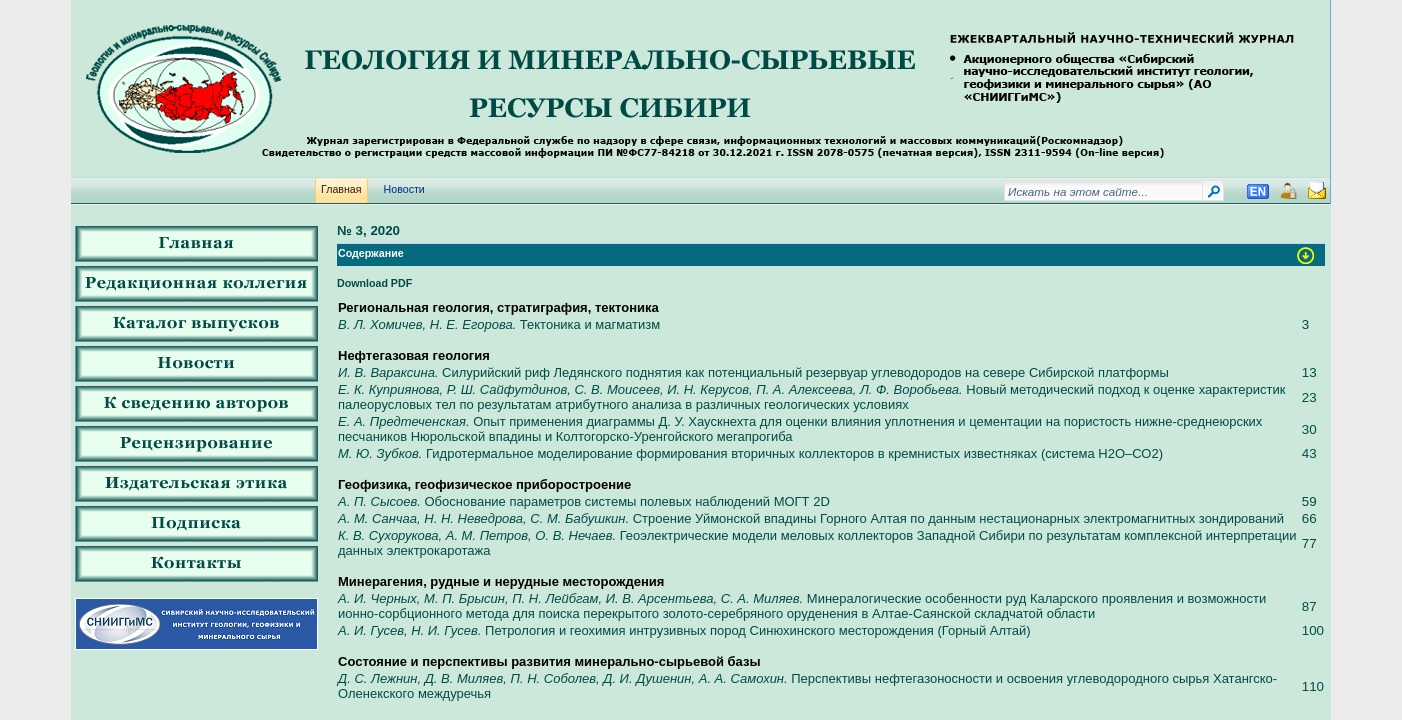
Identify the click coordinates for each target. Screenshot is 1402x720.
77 (1309, 543)
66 (1309, 518)
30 (1309, 429)
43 (1309, 453)
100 (1313, 630)
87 (1309, 606)
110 (1313, 686)
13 (1309, 372)
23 (1309, 397)
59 (1309, 501)
